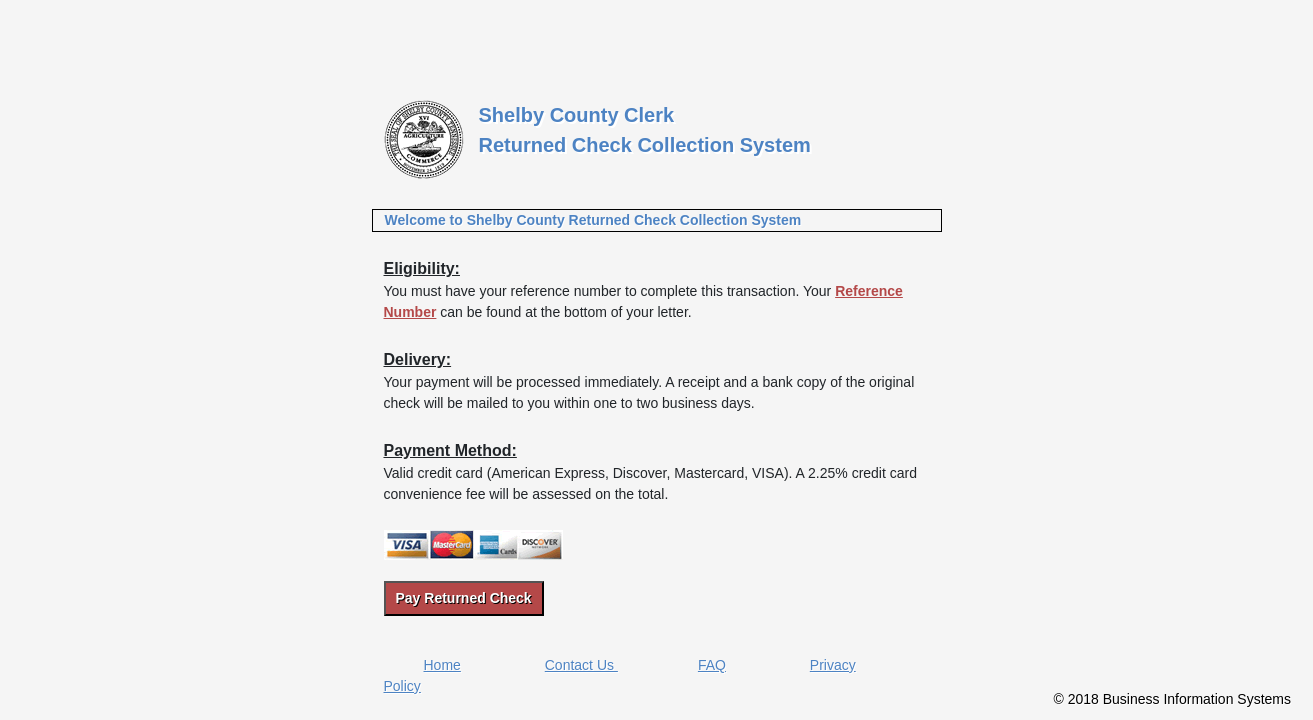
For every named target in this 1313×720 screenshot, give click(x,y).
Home (442, 665)
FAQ (712, 665)
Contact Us (581, 665)
